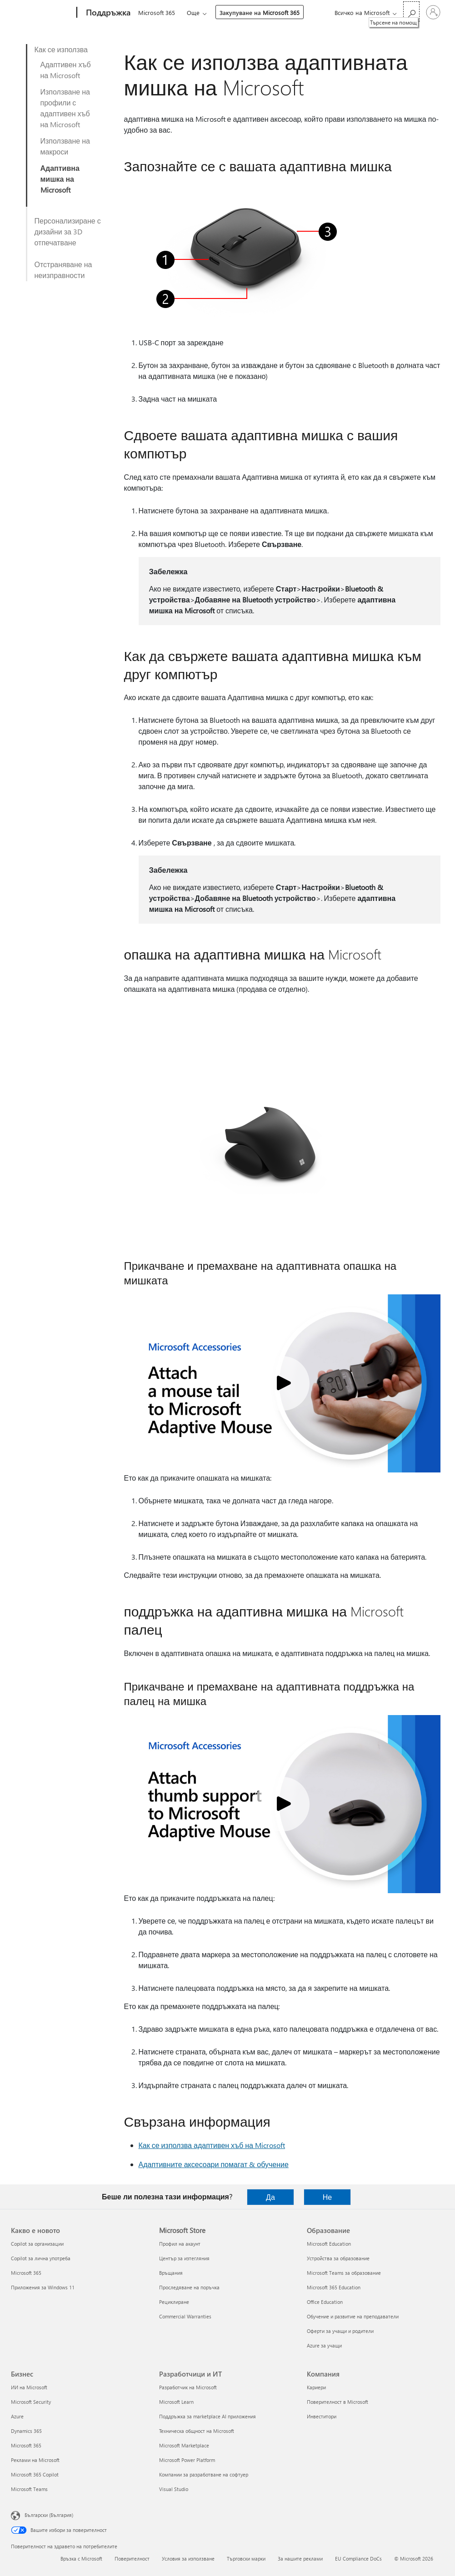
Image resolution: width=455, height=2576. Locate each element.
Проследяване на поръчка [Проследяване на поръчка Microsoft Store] (189, 2287)
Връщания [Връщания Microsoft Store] (171, 2272)
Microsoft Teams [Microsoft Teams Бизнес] (29, 2489)
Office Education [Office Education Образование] (325, 2301)
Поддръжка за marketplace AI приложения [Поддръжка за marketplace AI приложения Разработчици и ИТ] (207, 2416)
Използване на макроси (65, 146)
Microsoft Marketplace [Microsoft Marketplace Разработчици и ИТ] (184, 2445)
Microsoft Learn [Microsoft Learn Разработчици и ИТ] (176, 2401)
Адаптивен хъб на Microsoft (65, 70)
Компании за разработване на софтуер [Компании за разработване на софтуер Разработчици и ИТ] (203, 2474)
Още (193, 12)
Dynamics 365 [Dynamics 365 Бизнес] (26, 2430)
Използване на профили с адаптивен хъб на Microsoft (65, 108)
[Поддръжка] (107, 12)
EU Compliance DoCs (358, 2558)
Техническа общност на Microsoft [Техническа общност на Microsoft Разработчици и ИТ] (196, 2430)
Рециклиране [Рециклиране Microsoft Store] (174, 2301)
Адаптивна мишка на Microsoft (60, 178)
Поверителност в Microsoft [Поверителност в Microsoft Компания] (337, 2401)
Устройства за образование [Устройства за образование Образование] (338, 2258)
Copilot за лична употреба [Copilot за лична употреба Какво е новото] (40, 2258)
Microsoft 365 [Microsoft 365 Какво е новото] (26, 2272)
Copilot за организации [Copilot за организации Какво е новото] (37, 2243)
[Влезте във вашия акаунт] (433, 12)
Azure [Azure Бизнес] (17, 2416)
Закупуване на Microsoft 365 (260, 12)
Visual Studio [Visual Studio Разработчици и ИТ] (173, 2489)
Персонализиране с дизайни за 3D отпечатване (68, 231)
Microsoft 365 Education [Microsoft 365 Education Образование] (333, 2287)
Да (270, 2197)
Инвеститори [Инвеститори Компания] (321, 2416)
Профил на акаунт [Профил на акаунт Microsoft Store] (179, 2243)
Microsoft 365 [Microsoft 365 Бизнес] (26, 2445)
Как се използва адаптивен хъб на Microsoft (212, 2145)
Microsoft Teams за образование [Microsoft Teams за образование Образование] (344, 2272)
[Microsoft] (42, 12)
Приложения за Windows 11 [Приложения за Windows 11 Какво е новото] (43, 2287)
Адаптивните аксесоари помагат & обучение (214, 2164)
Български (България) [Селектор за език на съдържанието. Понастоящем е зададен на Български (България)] (49, 2514)
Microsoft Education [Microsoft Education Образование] (329, 2243)
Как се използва (61, 49)
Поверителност (132, 2558)
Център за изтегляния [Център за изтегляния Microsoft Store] (184, 2258)
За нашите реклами (300, 2558)
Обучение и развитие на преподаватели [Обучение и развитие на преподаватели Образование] (353, 2316)
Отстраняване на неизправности (63, 269)
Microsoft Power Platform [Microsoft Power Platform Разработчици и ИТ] (187, 2460)
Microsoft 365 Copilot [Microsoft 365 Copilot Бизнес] (35, 2474)
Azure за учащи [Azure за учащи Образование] (324, 2345)
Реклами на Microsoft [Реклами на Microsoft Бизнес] (35, 2460)
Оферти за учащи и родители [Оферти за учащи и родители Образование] (340, 2330)
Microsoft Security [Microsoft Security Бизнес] (31, 2401)
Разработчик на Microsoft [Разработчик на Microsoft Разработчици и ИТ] (188, 2387)
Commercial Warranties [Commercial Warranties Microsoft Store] (185, 2316)
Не (327, 2197)
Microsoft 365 (156, 12)
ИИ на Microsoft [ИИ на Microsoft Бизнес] (29, 2387)
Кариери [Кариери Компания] (316, 2387)
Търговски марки (246, 2558)
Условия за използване (188, 2558)
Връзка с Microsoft (81, 2558)
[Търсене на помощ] (411, 11)
